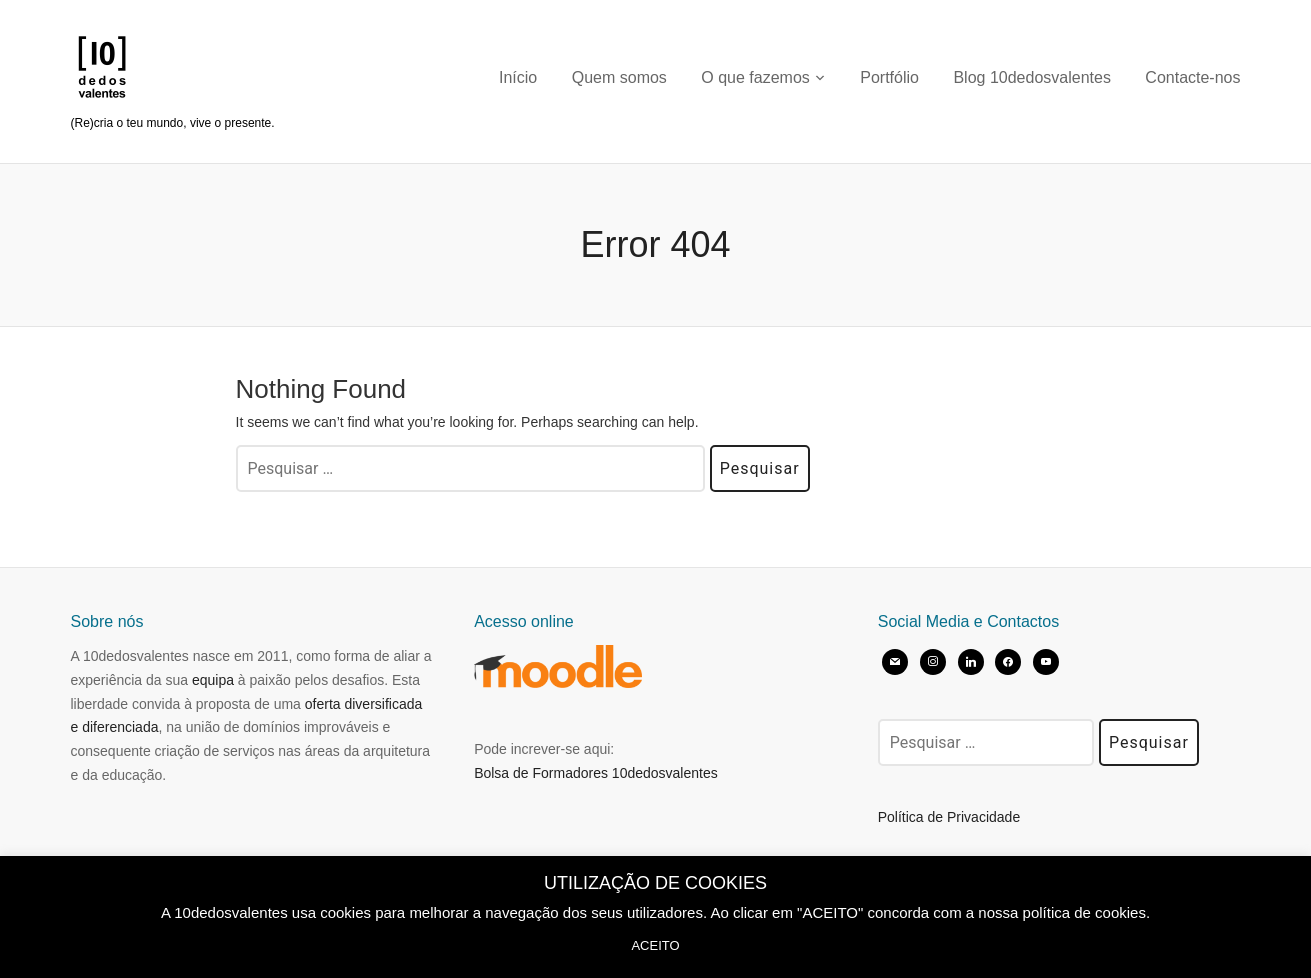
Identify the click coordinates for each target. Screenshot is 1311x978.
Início (518, 77)
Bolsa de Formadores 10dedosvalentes (596, 773)
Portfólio (889, 77)
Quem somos (619, 77)
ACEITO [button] (655, 945)
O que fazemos (755, 77)
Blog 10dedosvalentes (1031, 77)
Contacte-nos (1192, 77)
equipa (213, 680)
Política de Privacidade (949, 817)
